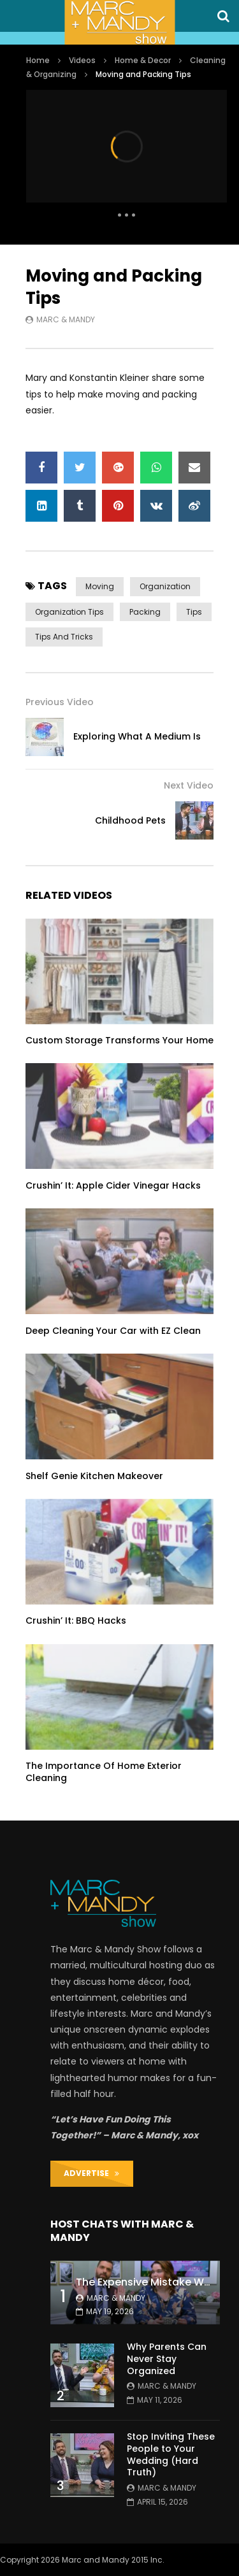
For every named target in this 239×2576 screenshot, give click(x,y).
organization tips (69, 611)
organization (165, 586)
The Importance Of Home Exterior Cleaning (103, 1771)
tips (194, 611)
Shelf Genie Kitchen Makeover (94, 1476)
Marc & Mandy (65, 319)
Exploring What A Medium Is (137, 736)
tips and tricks (64, 636)
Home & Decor (143, 60)
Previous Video (59, 702)
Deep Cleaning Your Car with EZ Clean (113, 1330)
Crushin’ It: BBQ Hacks (75, 1620)
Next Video (189, 785)
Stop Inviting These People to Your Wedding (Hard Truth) (171, 2454)
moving (99, 586)
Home (38, 60)
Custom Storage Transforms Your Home (119, 1040)
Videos (82, 60)
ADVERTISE (91, 2173)
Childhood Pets (130, 820)
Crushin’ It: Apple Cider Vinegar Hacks (113, 1185)
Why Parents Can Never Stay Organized (166, 2358)
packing (145, 611)
